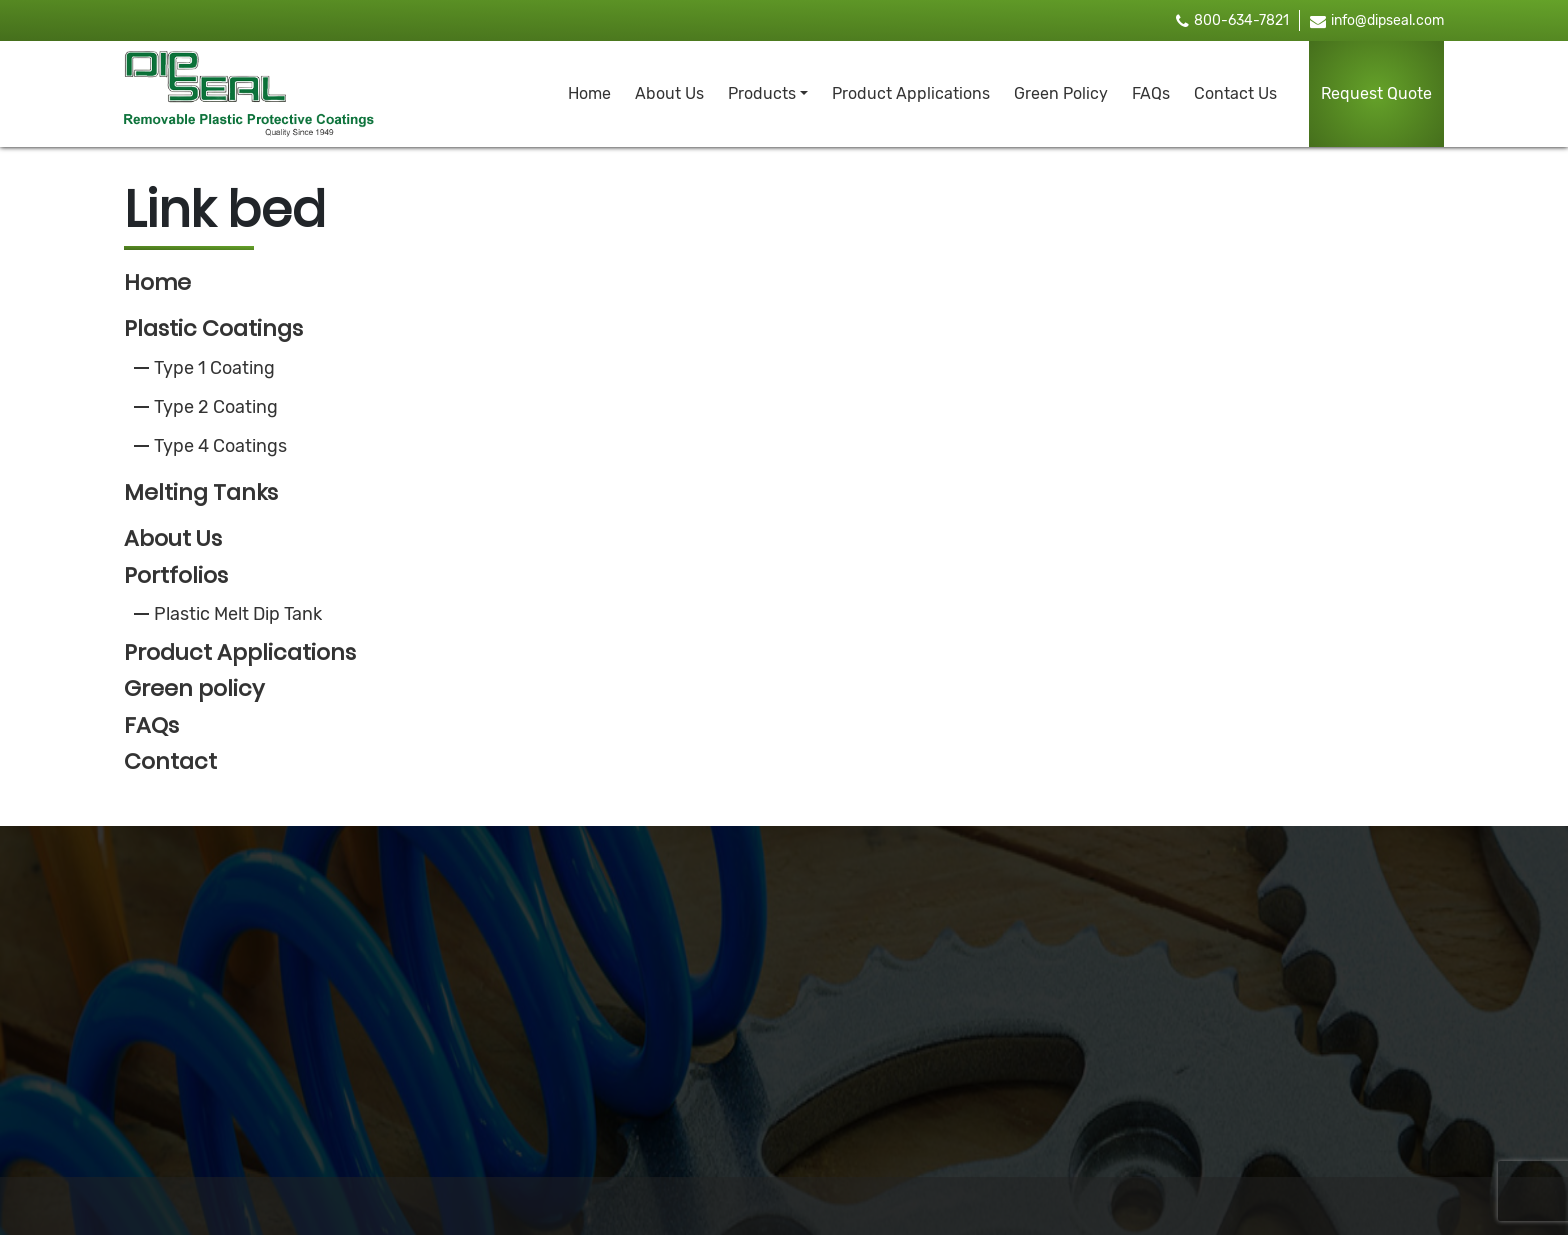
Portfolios (176, 575)
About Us (669, 93)
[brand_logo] (249, 94)
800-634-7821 (1232, 20)
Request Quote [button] (1376, 93)
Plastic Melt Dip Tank (238, 614)
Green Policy (1061, 93)
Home (589, 93)
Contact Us (1235, 93)
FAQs (1151, 93)
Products (762, 93)
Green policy (194, 688)
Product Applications (911, 93)
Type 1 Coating (214, 368)
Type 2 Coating (216, 407)
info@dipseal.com (1377, 20)
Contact (170, 761)
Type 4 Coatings (220, 446)
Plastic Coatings (213, 328)
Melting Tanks (201, 492)
